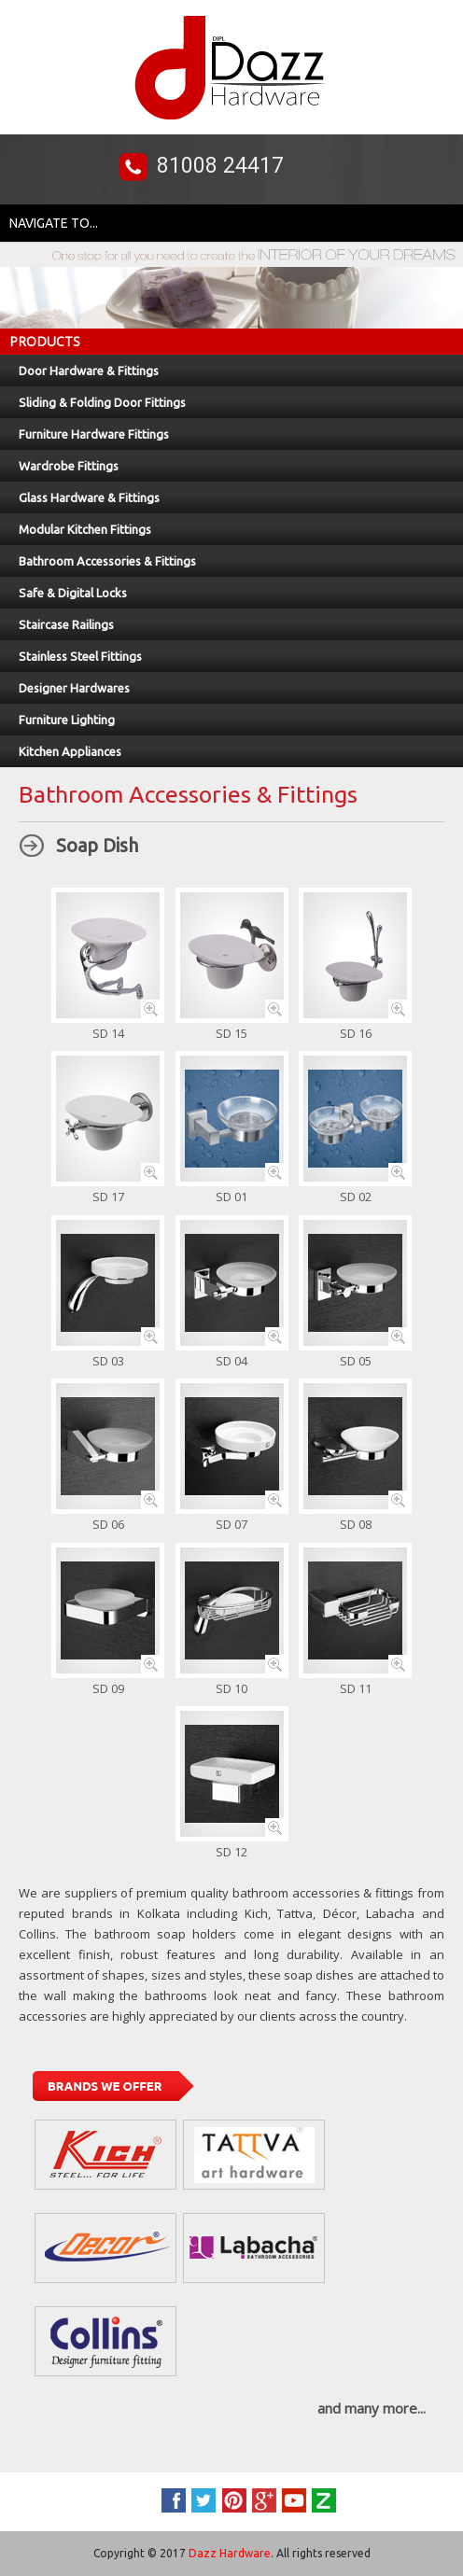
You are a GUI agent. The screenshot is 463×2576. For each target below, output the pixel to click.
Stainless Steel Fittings (80, 656)
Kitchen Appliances (70, 751)
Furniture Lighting (67, 719)
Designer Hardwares (74, 687)
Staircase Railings (66, 624)
